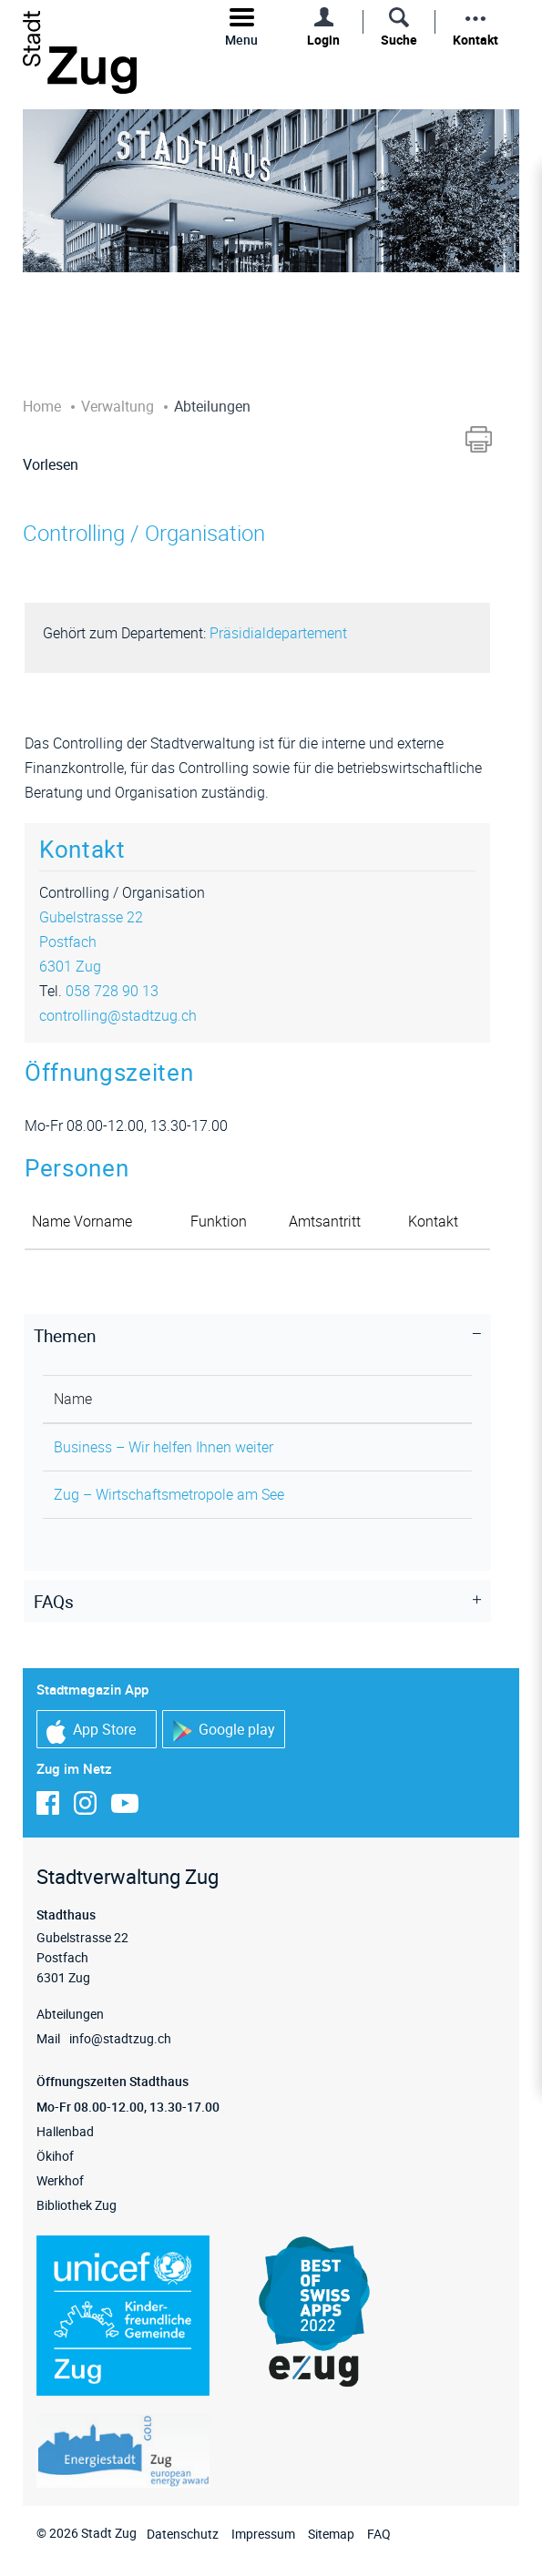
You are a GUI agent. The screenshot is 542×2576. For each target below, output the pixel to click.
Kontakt (475, 39)
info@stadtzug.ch (120, 2038)
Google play (223, 1730)
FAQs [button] (54, 1602)
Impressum (263, 2533)
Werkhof (60, 2180)
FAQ (379, 2533)
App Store (91, 1731)
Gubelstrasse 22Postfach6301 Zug (91, 941)
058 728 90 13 (112, 991)
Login (323, 39)
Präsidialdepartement (278, 633)
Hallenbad (65, 2131)
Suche (399, 39)
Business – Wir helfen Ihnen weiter (163, 1447)
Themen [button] (65, 1336)
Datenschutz (183, 2533)
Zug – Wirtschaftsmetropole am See (169, 1494)
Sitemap (331, 2533)
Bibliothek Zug (76, 2205)
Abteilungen (70, 2013)
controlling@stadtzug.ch (118, 1015)
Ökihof (55, 2155)
